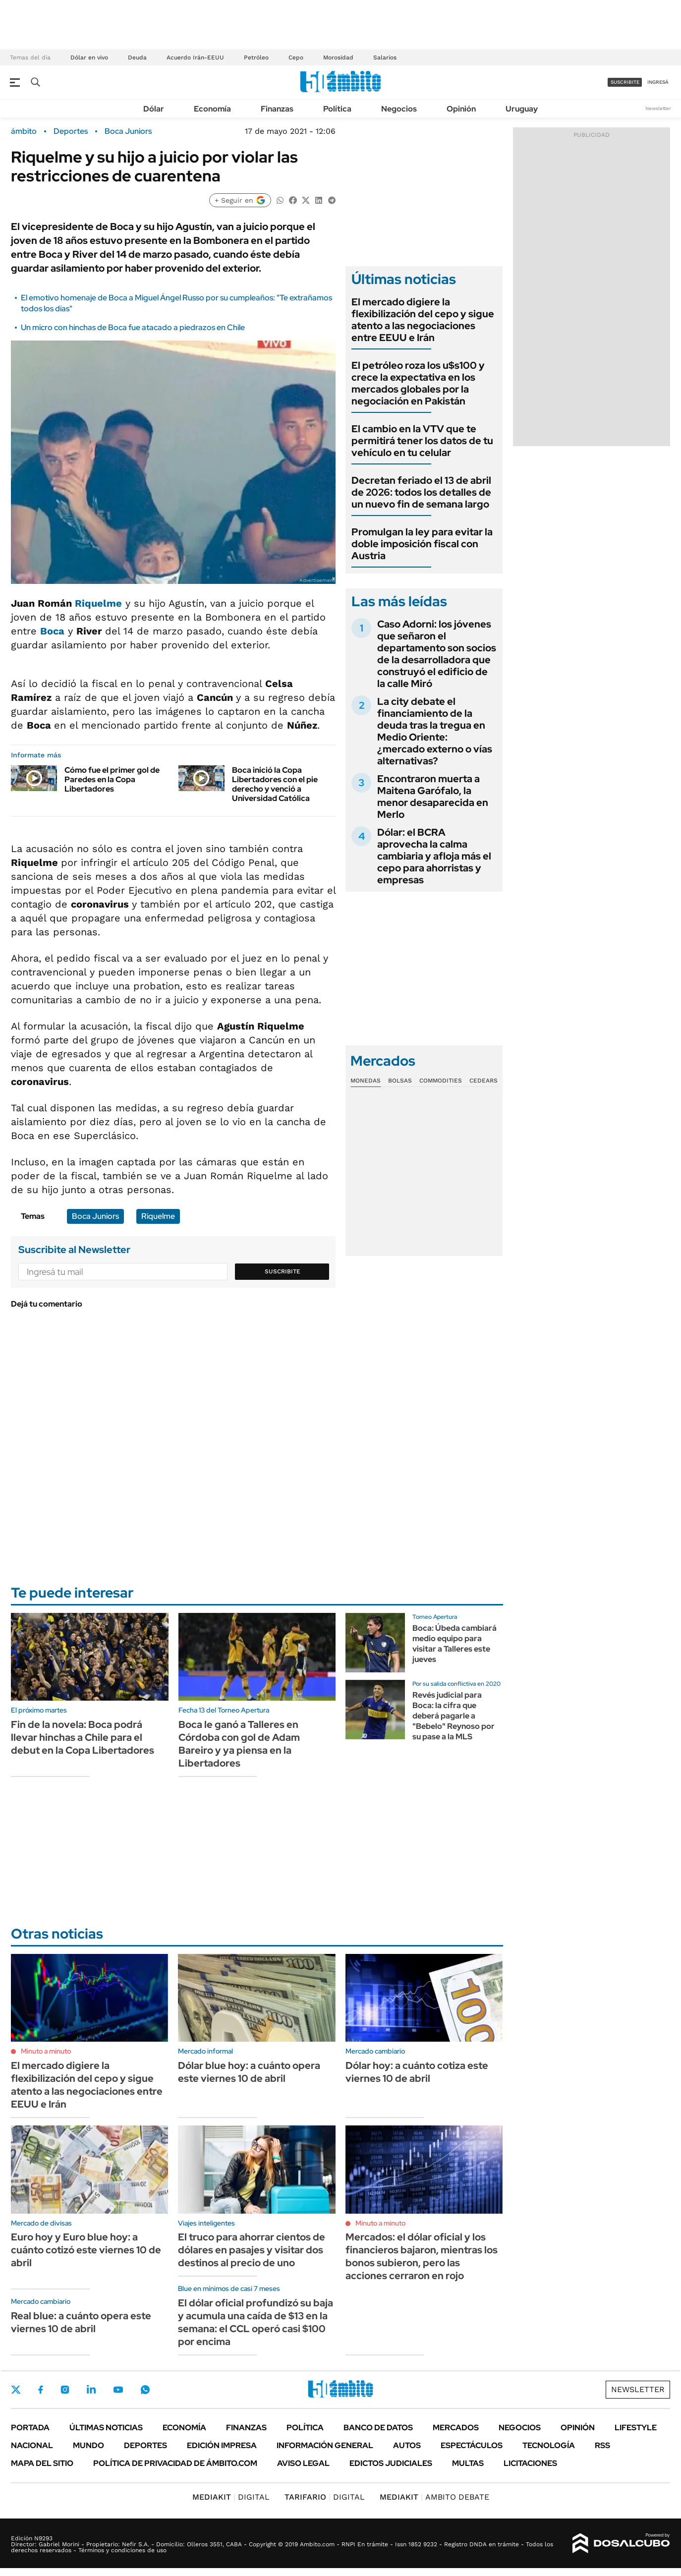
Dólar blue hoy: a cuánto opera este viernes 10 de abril (249, 2072)
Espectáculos (472, 2445)
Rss (602, 2445)
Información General (325, 2445)
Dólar (153, 109)
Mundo (88, 2445)
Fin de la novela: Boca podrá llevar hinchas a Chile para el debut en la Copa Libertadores (82, 1737)
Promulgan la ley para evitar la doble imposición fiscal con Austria (422, 543)
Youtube (118, 2390)
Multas (468, 2463)
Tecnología (548, 2445)
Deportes (71, 131)
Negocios (399, 109)
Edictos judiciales (390, 2463)
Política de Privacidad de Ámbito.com (175, 2463)
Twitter (16, 2390)
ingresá (658, 82)
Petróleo (256, 57)
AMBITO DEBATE (434, 2497)
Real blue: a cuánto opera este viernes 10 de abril (81, 2322)
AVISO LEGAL (303, 2463)
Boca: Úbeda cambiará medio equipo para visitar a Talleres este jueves (454, 1643)
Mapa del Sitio (42, 2463)
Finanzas (277, 109)
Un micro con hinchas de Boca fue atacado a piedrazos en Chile (133, 327)
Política (337, 109)
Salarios (385, 57)
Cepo (295, 57)
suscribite (625, 82)
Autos (407, 2445)
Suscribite (282, 1271)
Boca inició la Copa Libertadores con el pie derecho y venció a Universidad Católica (275, 784)
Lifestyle (636, 2427)
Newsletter (658, 108)
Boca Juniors (128, 131)
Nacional (32, 2445)
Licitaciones (530, 2463)
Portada (30, 2427)
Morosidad (338, 57)
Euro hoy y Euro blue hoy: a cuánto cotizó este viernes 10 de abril (86, 2250)
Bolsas (400, 1080)
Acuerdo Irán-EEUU (195, 57)
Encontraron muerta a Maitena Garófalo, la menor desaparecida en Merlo (432, 796)
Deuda (137, 57)
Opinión (461, 109)
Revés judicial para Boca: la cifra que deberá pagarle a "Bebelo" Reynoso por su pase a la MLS (453, 1715)
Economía (212, 109)
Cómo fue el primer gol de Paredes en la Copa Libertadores (112, 779)
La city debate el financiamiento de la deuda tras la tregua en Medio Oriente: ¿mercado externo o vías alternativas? (434, 731)
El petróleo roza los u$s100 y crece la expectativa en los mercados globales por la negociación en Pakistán (418, 383)
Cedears (483, 1080)
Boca (52, 631)
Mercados (456, 2427)
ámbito (24, 131)
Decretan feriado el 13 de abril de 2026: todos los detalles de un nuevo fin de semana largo (421, 492)
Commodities (440, 1080)
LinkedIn (91, 2389)
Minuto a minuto (46, 2051)
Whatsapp (145, 2389)
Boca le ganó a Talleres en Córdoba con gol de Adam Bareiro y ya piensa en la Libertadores (239, 1744)
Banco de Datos (378, 2427)
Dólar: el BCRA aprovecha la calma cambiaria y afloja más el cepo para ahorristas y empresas (434, 856)
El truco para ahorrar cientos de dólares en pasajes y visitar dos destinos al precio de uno (251, 2250)
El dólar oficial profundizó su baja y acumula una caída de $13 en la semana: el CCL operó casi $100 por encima (255, 2322)
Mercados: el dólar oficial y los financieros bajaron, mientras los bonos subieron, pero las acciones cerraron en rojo (421, 2256)
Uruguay (522, 109)
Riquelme (98, 603)
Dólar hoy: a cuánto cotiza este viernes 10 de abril (416, 2072)
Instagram (64, 2389)
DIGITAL (231, 2497)
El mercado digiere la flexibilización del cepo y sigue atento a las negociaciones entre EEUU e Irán (422, 319)
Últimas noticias (106, 2427)
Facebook (40, 2389)
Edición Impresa (222, 2445)
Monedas (365, 1080)
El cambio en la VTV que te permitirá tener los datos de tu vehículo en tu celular (422, 440)
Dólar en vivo (89, 57)
